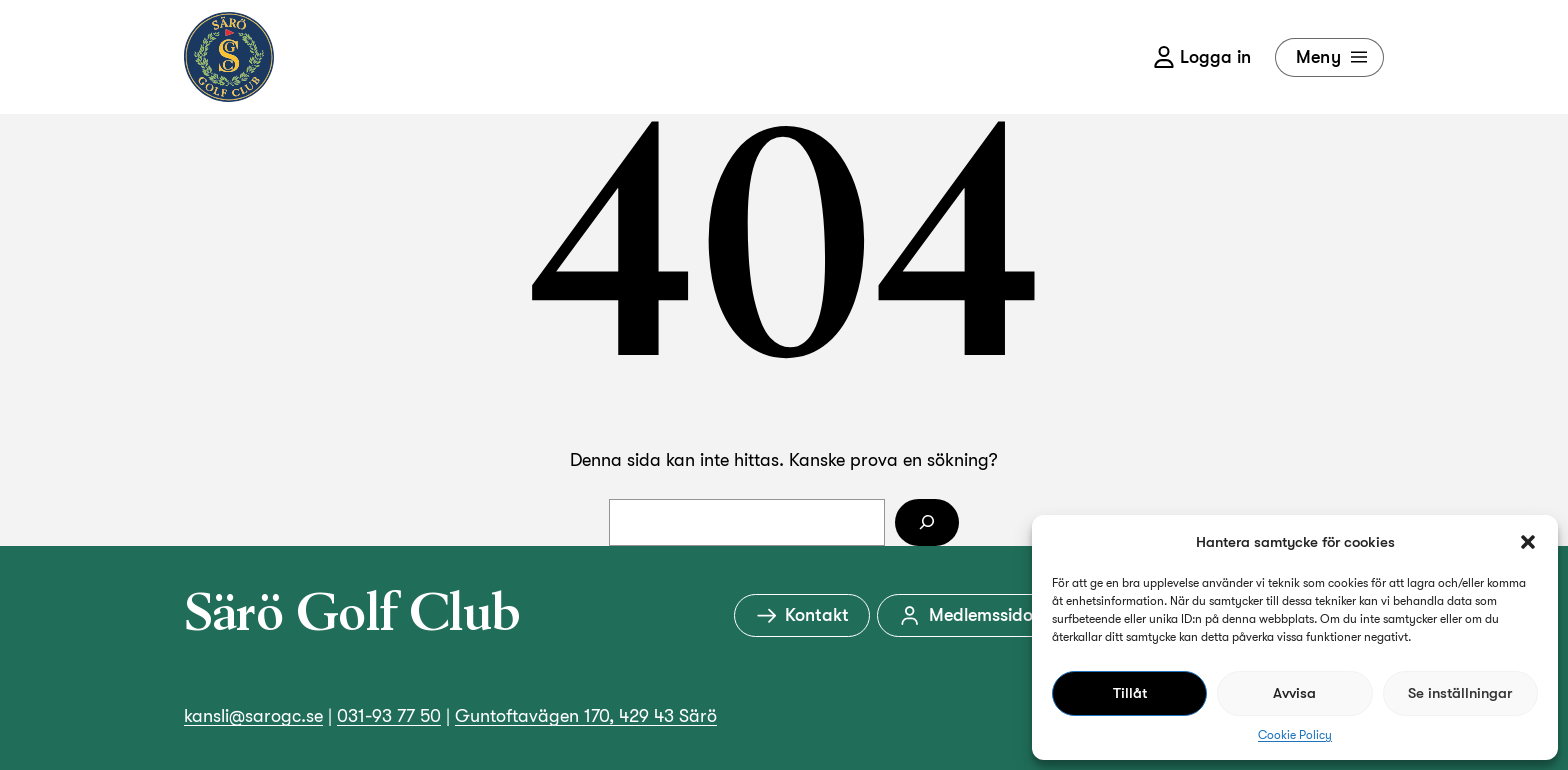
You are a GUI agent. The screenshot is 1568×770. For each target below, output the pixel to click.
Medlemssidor (969, 615)
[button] (1528, 542)
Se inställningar (1460, 693)
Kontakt (802, 615)
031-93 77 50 (389, 716)
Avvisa (1294, 693)
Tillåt (1130, 693)
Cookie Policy (1295, 735)
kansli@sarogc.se (253, 716)
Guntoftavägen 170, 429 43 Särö (586, 716)
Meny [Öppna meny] (1333, 57)
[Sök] (927, 522)
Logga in (1202, 57)
